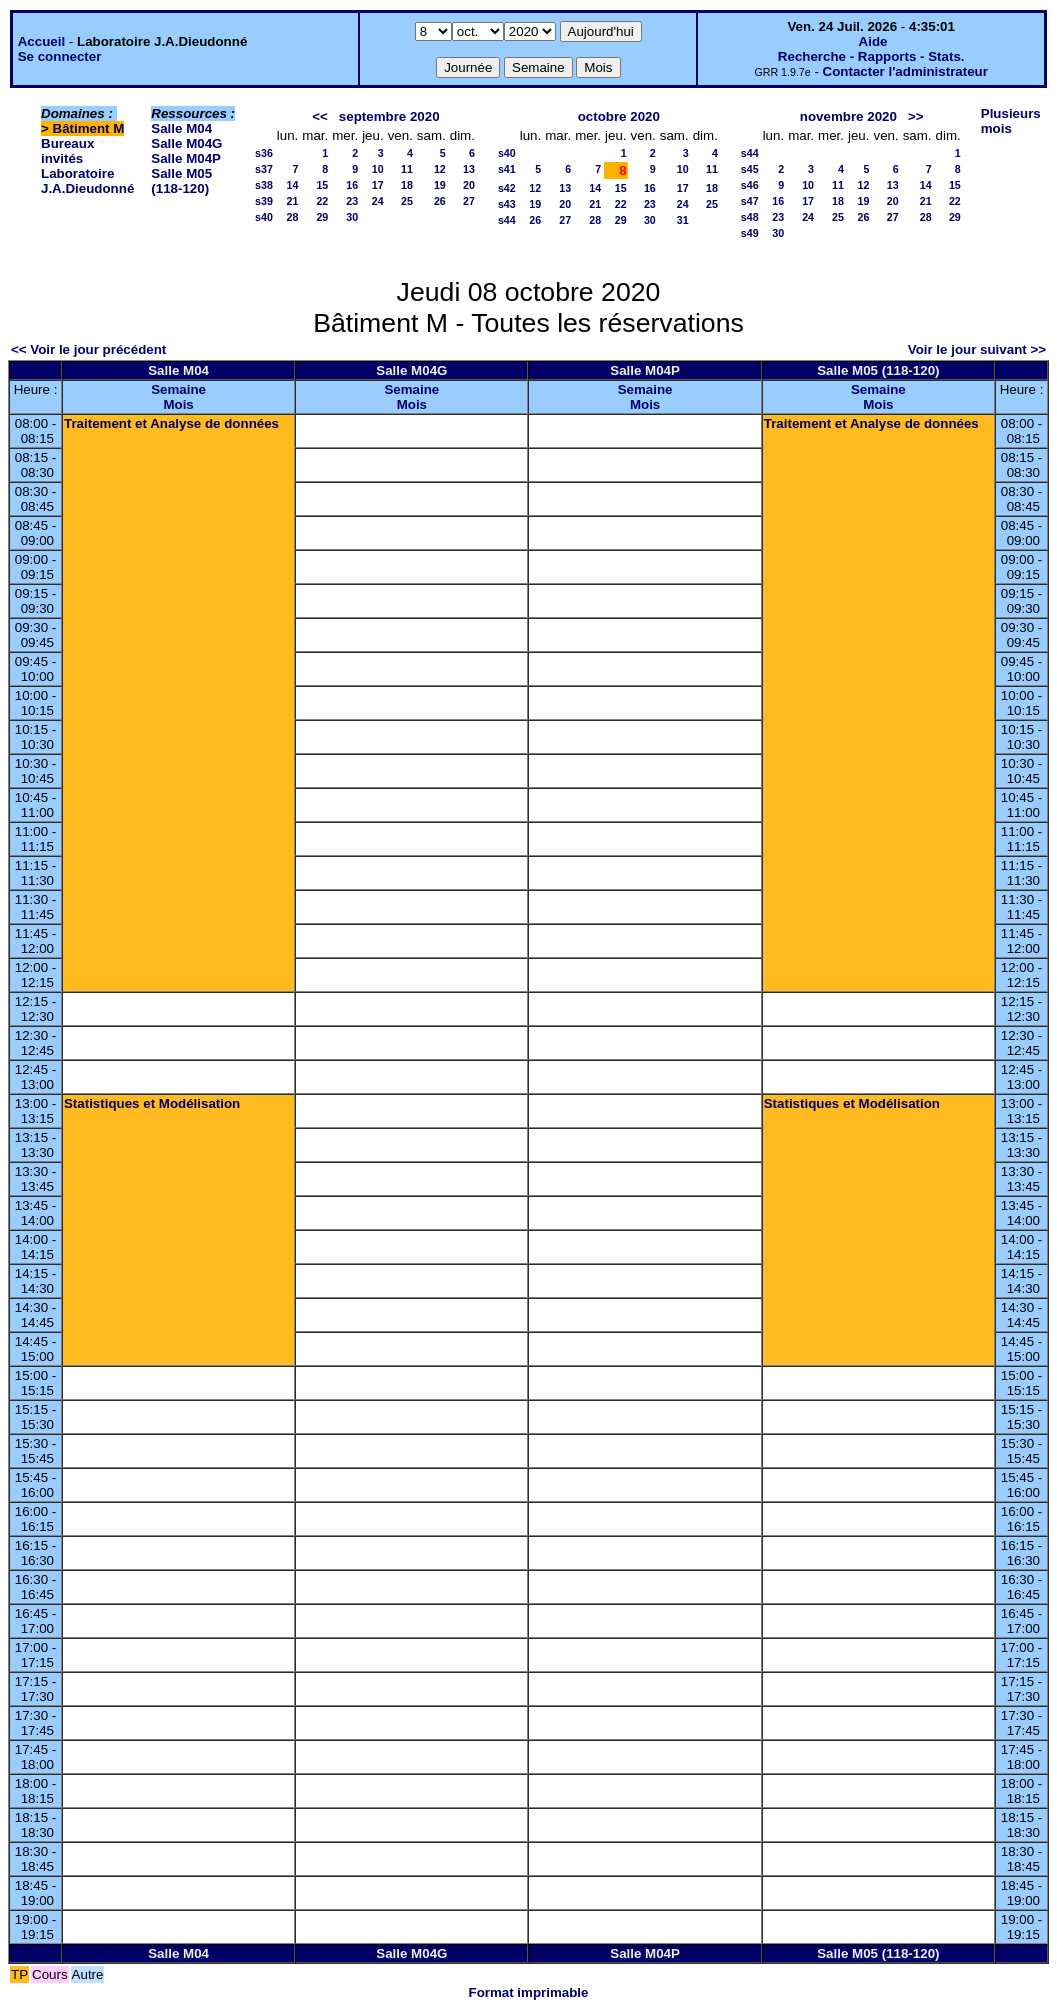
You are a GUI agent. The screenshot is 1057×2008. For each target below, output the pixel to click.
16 (352, 185)
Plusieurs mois (1011, 121)
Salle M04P (186, 158)
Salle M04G (186, 143)
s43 (507, 204)
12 (440, 169)
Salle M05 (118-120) (181, 181)
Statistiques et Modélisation (152, 1103)
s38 (264, 185)
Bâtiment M (89, 128)
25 (407, 201)
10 (378, 169)
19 (440, 185)
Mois (178, 404)
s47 (750, 201)
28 (292, 217)
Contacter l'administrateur (905, 71)
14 (292, 185)
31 (683, 220)
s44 (507, 220)
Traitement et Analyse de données (171, 423)
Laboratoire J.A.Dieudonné (87, 181)
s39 (264, 201)
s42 (507, 188)
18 (407, 185)
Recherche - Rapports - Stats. (871, 56)
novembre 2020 (848, 116)
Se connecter (60, 56)
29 (322, 217)
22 (322, 201)
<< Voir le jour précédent (88, 349)
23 (352, 201)
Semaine (178, 389)
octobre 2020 (619, 116)
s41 (507, 169)
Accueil (41, 41)
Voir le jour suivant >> (977, 349)
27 (469, 201)
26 (440, 201)
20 (469, 185)
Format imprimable (529, 1992)
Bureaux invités (67, 151)
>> (916, 116)
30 (352, 217)
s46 (750, 185)
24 (378, 201)
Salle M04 (181, 128)
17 (378, 185)
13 (469, 169)
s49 (750, 233)
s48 (750, 217)
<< (320, 116)
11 (407, 169)
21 (292, 201)
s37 (264, 169)
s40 (264, 217)
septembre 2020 (389, 116)
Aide (873, 41)
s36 (264, 153)
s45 (750, 169)
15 (322, 185)
